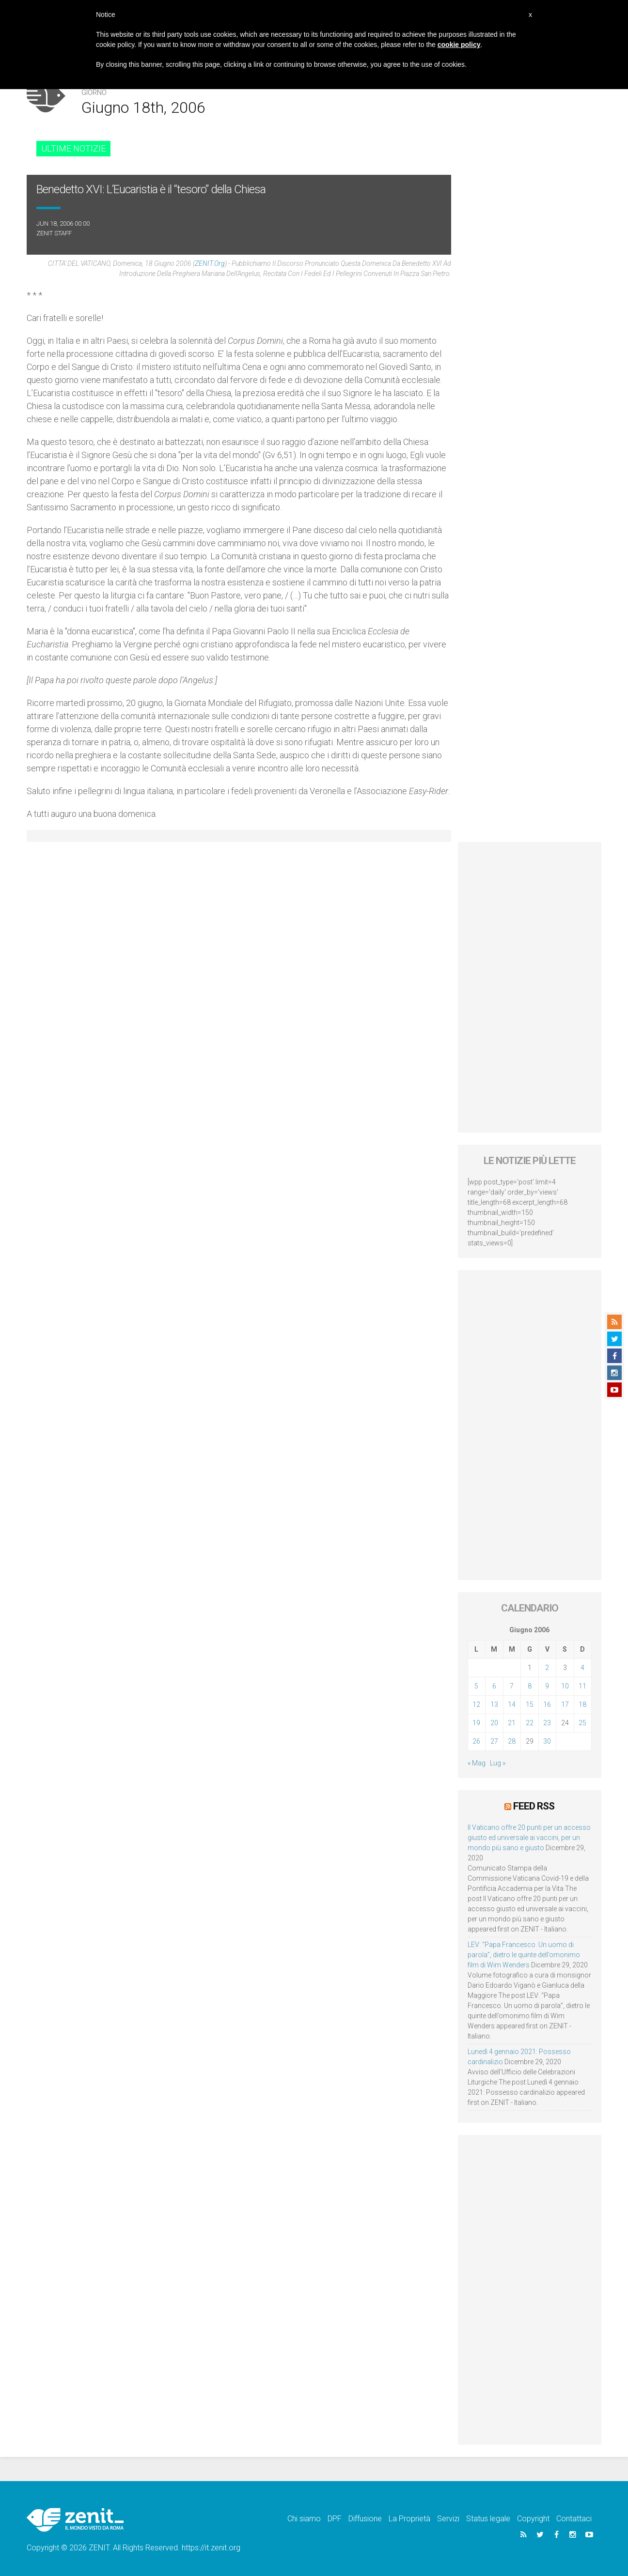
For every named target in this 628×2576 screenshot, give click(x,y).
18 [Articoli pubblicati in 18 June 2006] (582, 1704)
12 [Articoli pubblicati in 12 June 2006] (476, 1704)
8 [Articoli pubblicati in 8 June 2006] (530, 1686)
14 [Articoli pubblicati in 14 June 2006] (512, 1704)
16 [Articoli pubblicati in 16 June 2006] (547, 1704)
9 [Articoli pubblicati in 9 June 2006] (547, 1686)
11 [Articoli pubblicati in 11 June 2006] (582, 1686)
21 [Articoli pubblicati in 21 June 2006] (512, 1723)
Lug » (497, 1763)
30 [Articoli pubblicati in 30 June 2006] (547, 1741)
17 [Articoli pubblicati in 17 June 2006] (565, 1704)
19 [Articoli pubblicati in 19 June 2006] (476, 1723)
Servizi (448, 2518)
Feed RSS (533, 1806)
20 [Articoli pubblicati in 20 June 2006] (494, 1723)
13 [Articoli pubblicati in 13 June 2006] (494, 1704)
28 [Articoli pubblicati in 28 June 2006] (512, 1741)
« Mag (477, 1763)
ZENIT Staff (54, 233)
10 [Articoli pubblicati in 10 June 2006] (565, 1686)
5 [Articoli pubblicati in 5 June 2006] (476, 1686)
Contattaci (574, 2518)
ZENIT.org (210, 263)
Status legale (488, 2518)
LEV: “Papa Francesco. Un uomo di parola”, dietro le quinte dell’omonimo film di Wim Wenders (524, 1955)
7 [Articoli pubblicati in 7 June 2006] (512, 1686)
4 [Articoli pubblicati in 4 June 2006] (582, 1667)
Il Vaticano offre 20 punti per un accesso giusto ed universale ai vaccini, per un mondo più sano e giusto (529, 1838)
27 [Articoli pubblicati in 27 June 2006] (494, 1741)
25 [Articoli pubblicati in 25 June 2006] (582, 1723)
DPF (335, 2518)
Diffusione (365, 2518)
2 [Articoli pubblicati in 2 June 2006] (547, 1667)
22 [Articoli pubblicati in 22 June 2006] (530, 1723)
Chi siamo (304, 2518)
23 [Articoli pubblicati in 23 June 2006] (547, 1723)
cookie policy (459, 44)
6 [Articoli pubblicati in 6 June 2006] (494, 1686)
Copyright (533, 2518)
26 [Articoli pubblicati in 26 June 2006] (476, 1741)
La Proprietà (409, 2518)
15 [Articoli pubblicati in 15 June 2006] (530, 1704)
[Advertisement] (530, 987)
